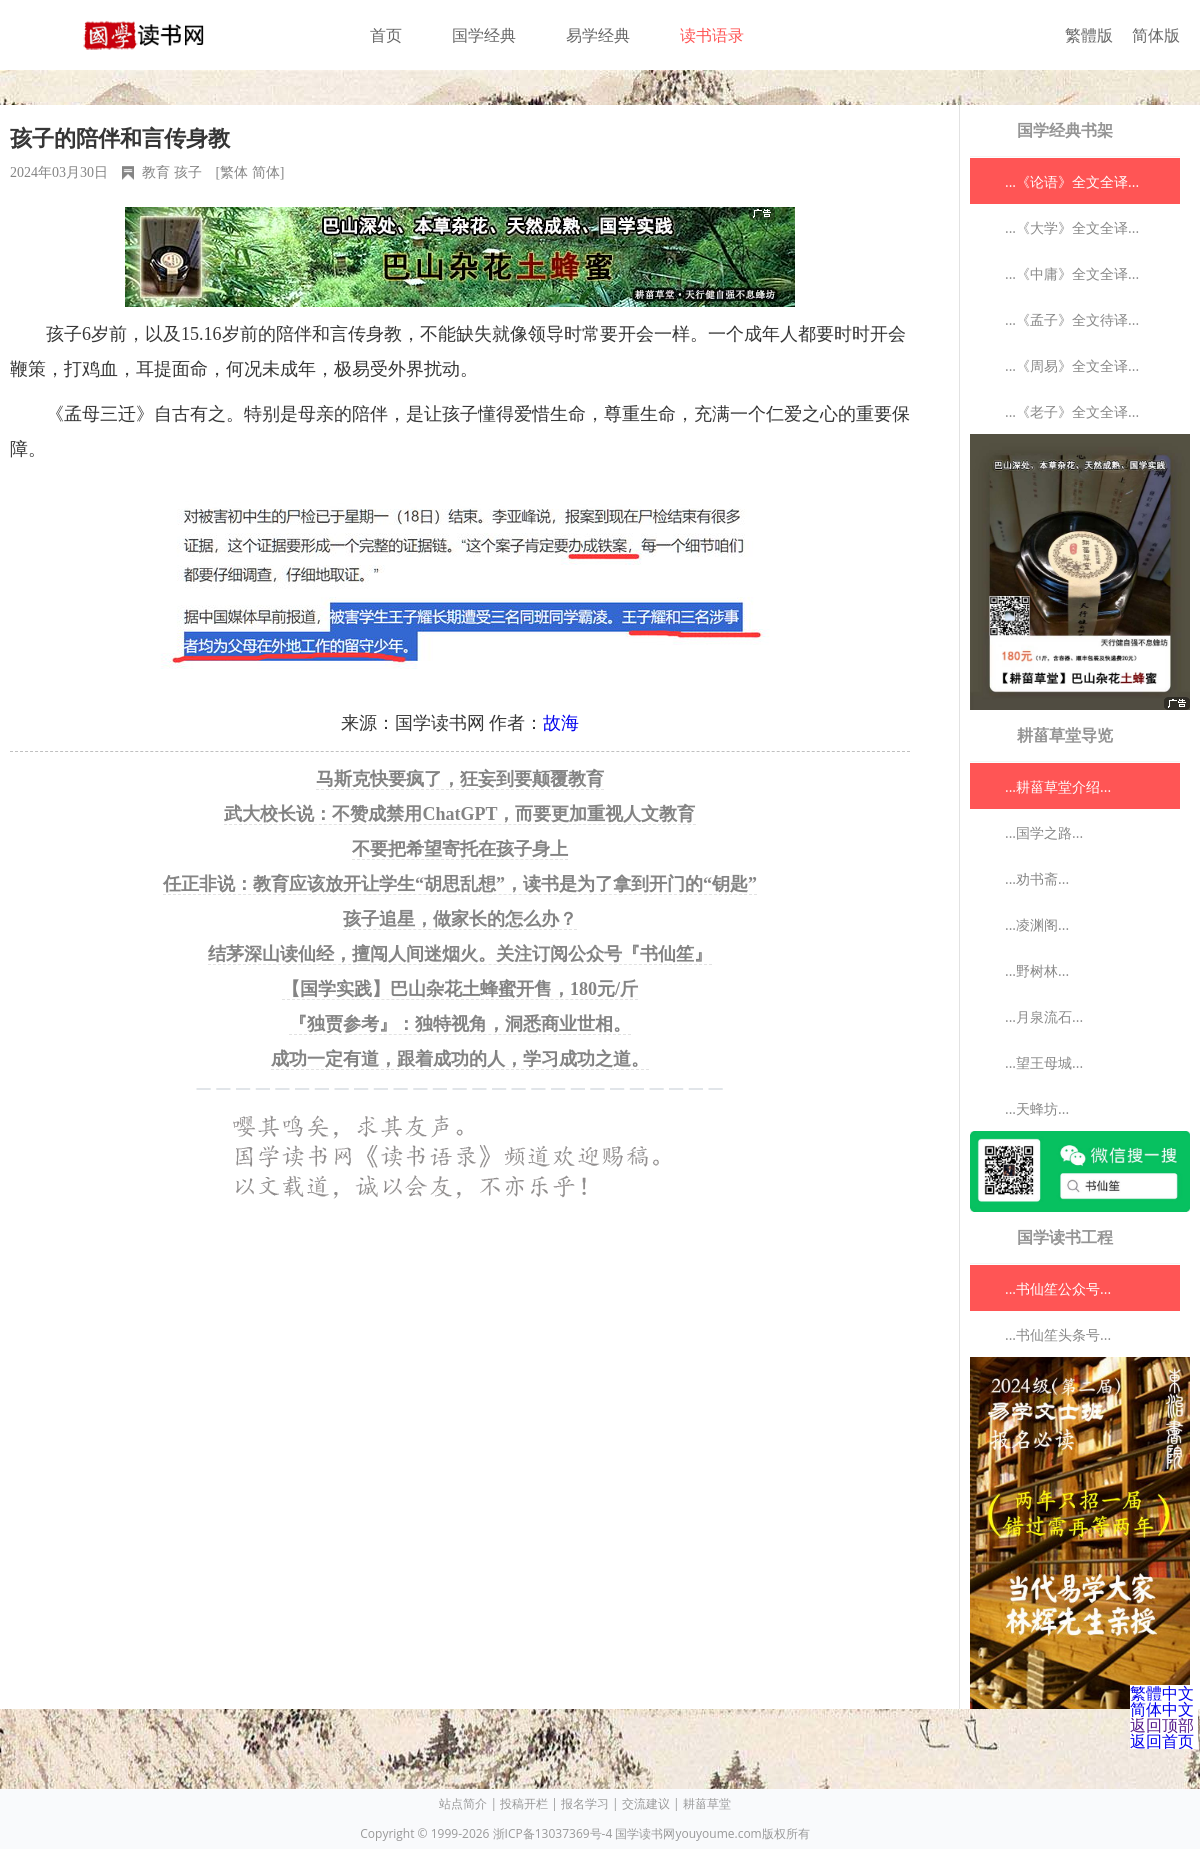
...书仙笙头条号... (1058, 1334)
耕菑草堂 (707, 1803)
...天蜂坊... (1037, 1108)
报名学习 (585, 1803)
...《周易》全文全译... (1072, 365)
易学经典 (598, 35)
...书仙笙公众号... (1058, 1288)
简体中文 (1162, 1709)
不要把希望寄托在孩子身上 (460, 849)
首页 (386, 35)
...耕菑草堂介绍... (1058, 786)
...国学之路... (1044, 832)
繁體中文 (1162, 1693)
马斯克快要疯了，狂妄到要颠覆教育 (460, 779)
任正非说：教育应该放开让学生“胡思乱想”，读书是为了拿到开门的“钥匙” (460, 884)
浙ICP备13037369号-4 (553, 1833)
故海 (561, 723)
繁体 (234, 172)
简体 (266, 172)
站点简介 (463, 1803)
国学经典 (484, 35)
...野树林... (1037, 970)
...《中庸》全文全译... (1072, 273)
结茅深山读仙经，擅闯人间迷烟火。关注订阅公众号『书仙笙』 (460, 954)
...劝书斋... (1037, 878)
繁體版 (1089, 35)
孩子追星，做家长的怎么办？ (460, 919)
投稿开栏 (524, 1803)
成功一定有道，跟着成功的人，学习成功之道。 (460, 1059)
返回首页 (1162, 1741)
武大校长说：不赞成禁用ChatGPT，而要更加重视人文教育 (459, 814)
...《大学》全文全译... (1072, 227)
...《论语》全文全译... (1072, 181)
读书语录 (712, 35)
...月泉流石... (1044, 1016)
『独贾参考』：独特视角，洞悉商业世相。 (460, 1024)
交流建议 (646, 1803)
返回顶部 (1162, 1725)
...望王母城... (1044, 1062)
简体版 (1156, 35)
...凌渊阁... (1037, 924)
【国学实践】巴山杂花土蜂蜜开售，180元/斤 (460, 989)
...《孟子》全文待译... (1072, 319)
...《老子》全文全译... (1072, 411)
